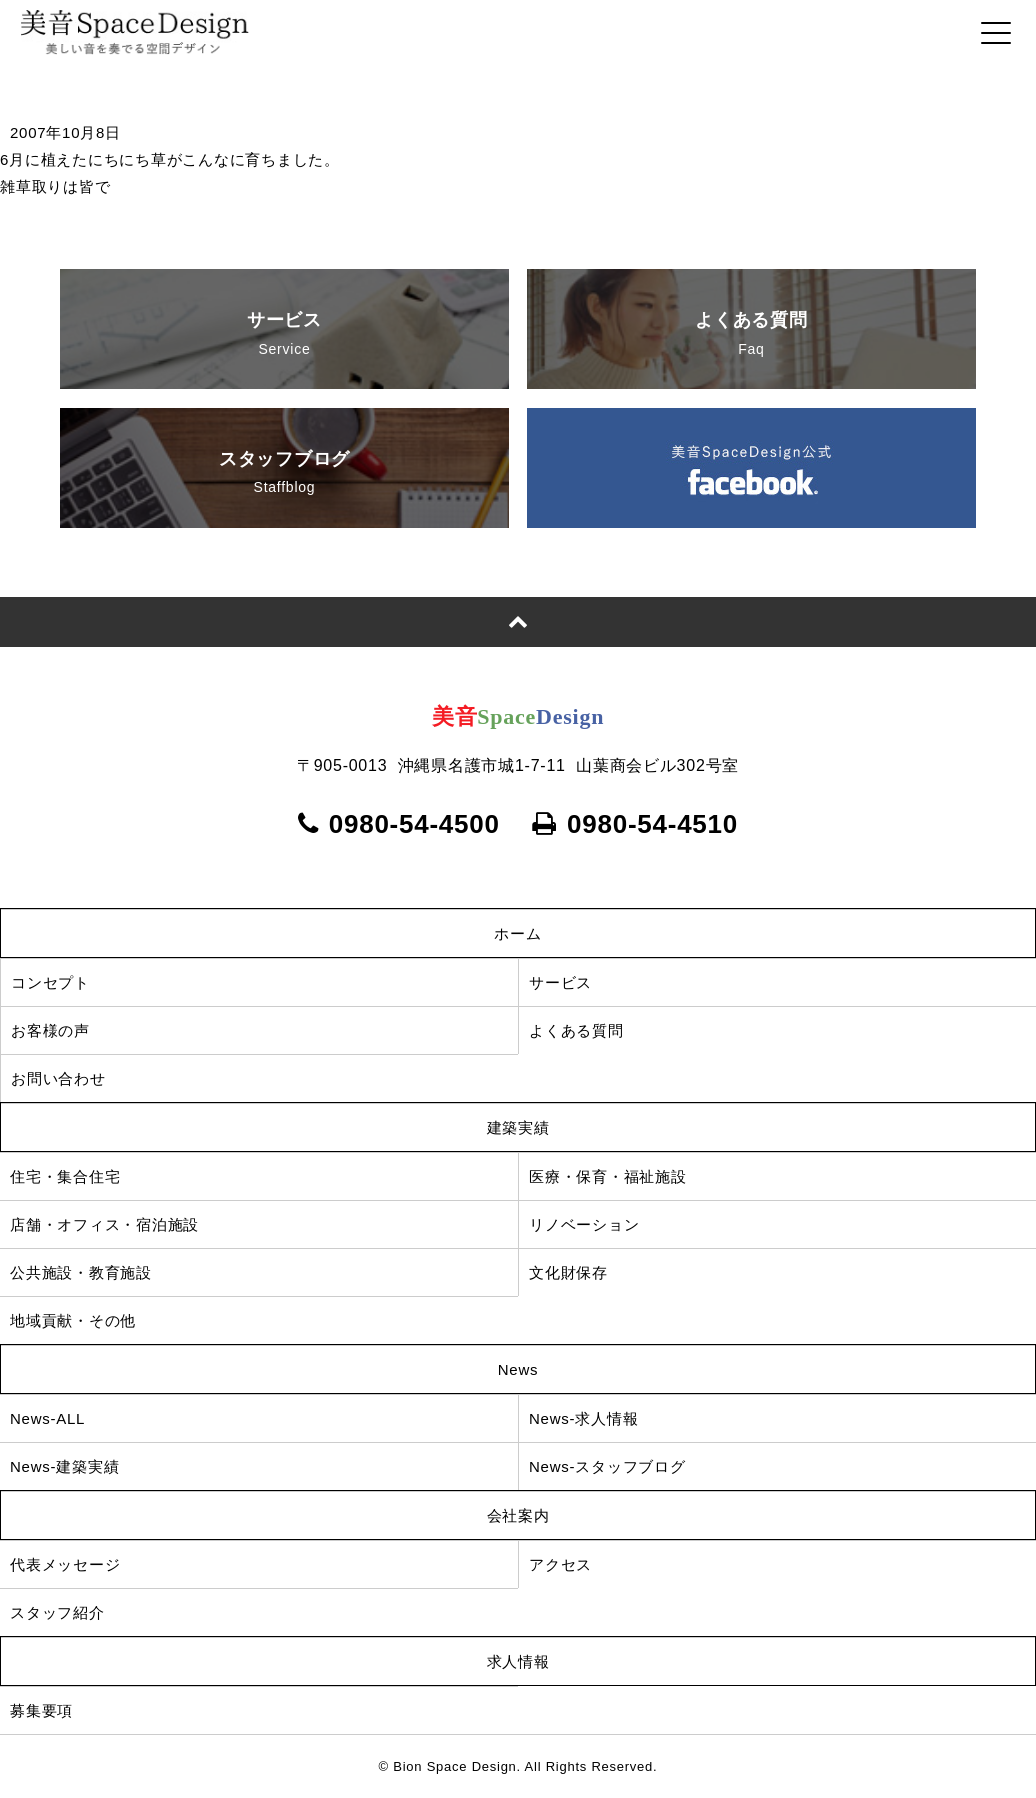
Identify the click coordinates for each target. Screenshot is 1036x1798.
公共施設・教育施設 (81, 1272)
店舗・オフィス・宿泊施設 (104, 1224)
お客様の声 (50, 1030)
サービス (284, 336)
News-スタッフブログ (607, 1466)
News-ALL (47, 1418)
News (518, 1369)
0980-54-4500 (399, 824)
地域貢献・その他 (73, 1320)
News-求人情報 (583, 1418)
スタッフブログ (284, 475)
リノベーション (584, 1224)
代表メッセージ (65, 1564)
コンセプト (50, 982)
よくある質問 (751, 336)
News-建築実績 (64, 1466)
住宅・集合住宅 (65, 1176)
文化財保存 (568, 1272)
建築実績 (518, 1127)
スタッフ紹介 (57, 1612)
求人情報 (518, 1661)
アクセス (560, 1564)
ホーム (517, 933)
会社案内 (518, 1515)
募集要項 (57, 1710)
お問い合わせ (58, 1078)
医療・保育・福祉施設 (608, 1176)
